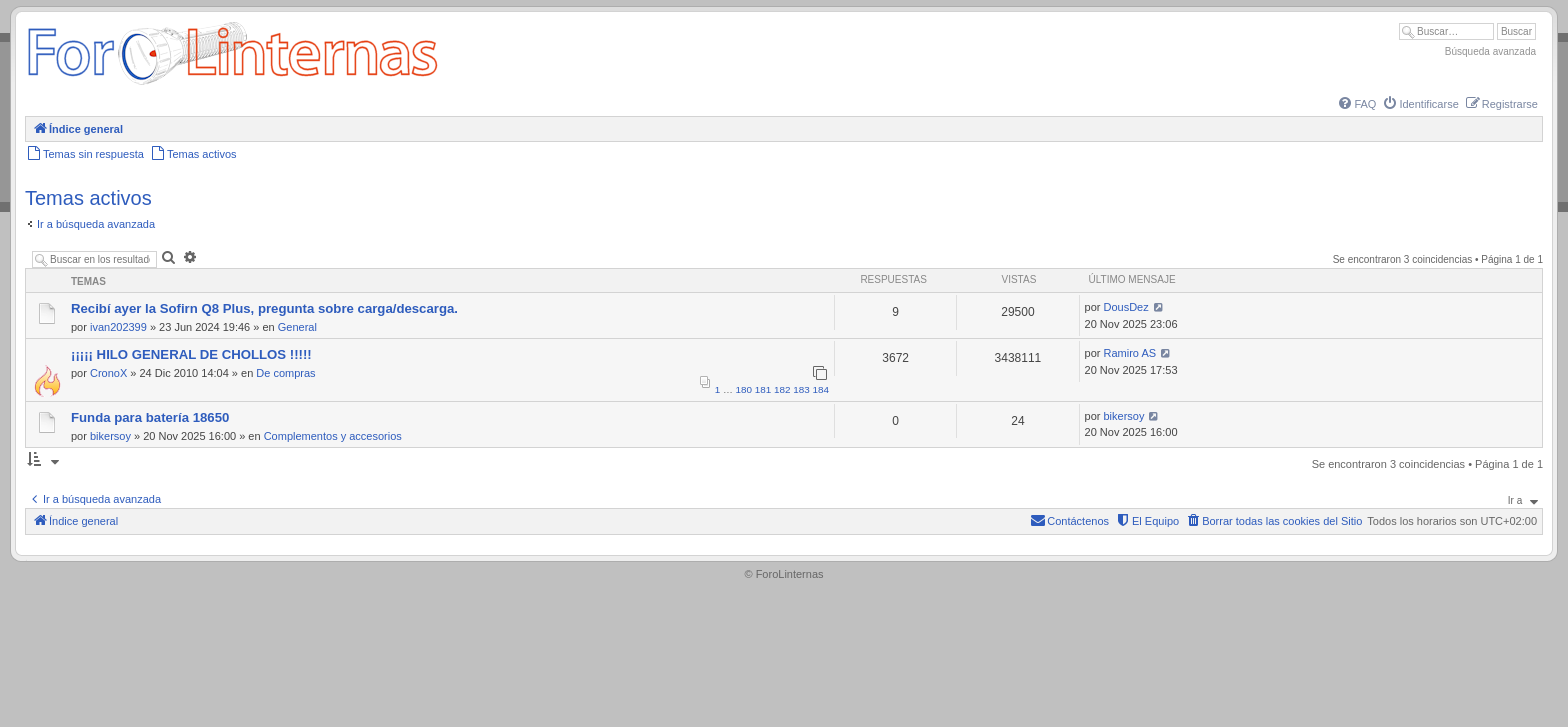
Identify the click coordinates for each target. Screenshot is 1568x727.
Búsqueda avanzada (1490, 51)
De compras (285, 373)
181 (763, 389)
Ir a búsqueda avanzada (96, 224)
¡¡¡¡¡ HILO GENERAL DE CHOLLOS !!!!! (191, 354)
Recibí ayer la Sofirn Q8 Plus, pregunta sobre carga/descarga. (264, 308)
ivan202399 (118, 327)
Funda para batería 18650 (150, 417)
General (297, 327)
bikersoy (110, 436)
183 (801, 389)
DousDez (1126, 307)
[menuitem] (1356, 104)
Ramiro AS (1130, 353)
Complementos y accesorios (333, 436)
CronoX (108, 373)
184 (821, 389)
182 (782, 389)
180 (744, 389)
